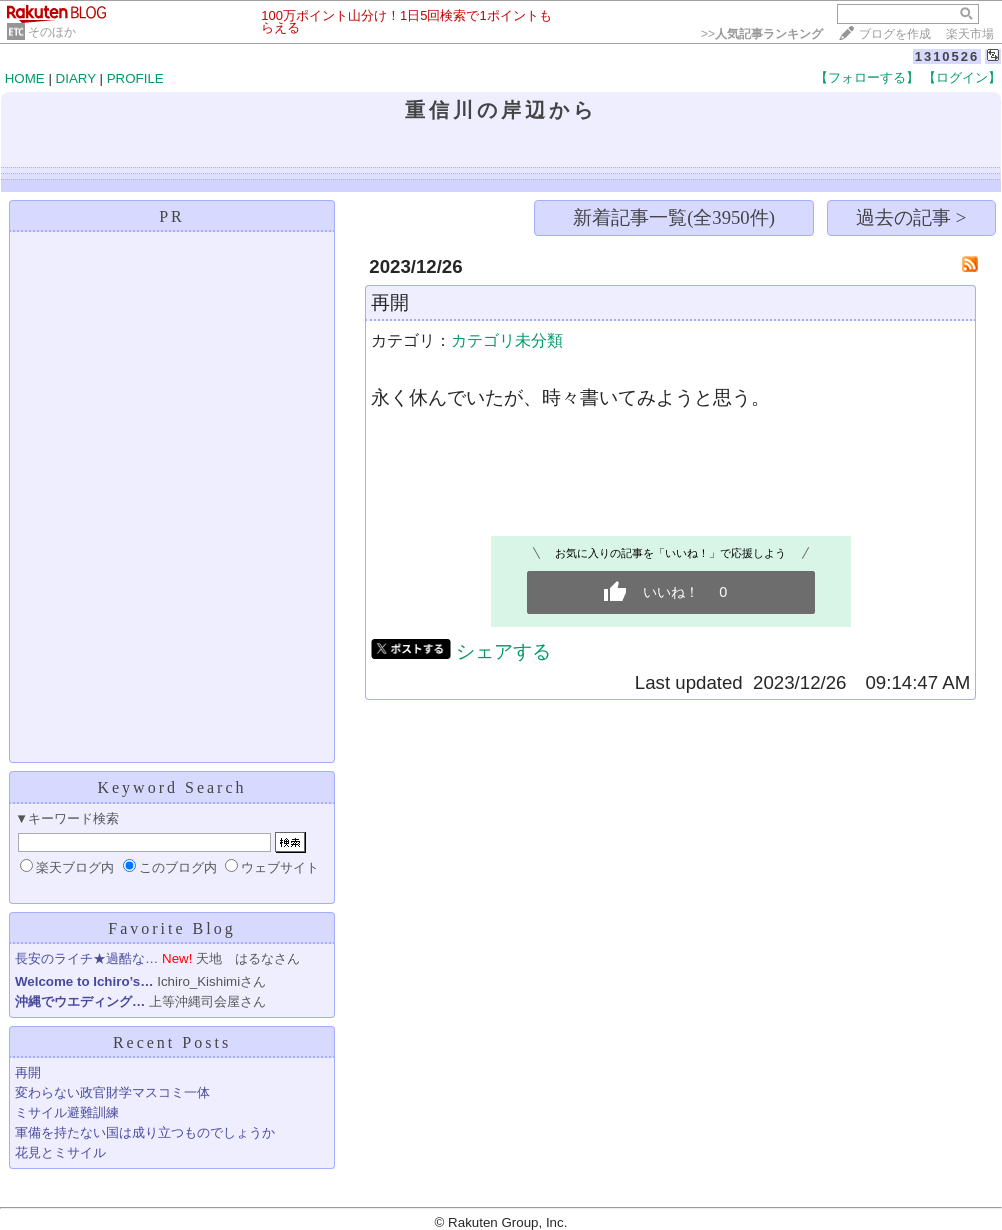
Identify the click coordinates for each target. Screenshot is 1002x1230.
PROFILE (135, 78)
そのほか (52, 32)
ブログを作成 (895, 34)
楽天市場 (970, 34)
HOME (25, 78)
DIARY (76, 78)
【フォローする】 (867, 77)
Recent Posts (172, 1042)
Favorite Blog (171, 928)
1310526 (947, 56)
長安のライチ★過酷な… (86, 958)
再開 (28, 1072)
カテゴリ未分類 (507, 340)
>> (762, 34)
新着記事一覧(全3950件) (674, 217)
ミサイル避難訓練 (67, 1112)
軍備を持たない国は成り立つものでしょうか (145, 1132)
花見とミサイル (60, 1152)
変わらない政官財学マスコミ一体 (112, 1092)
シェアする (503, 651)
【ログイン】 (962, 77)
